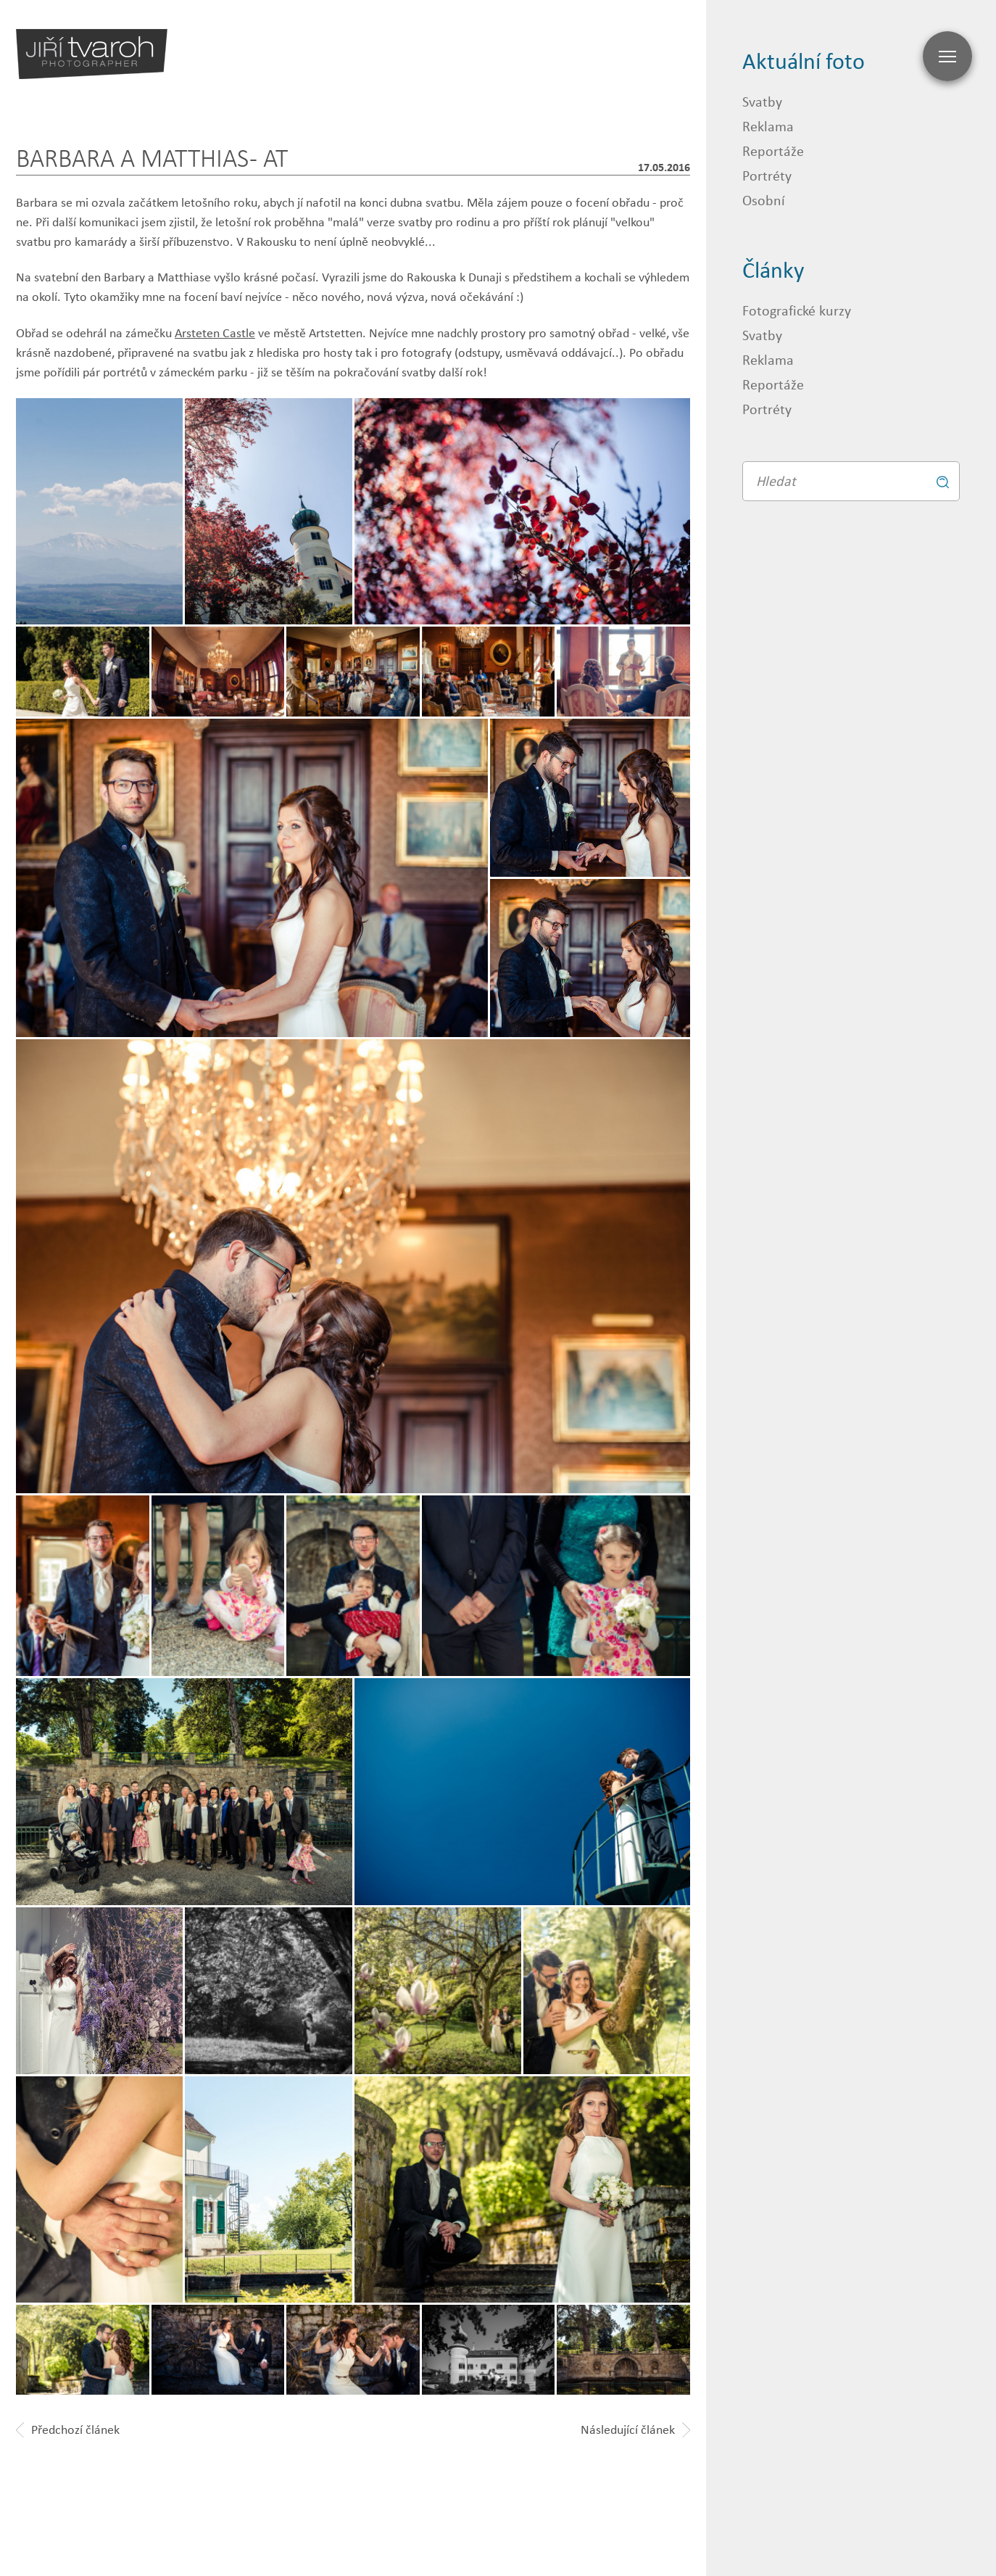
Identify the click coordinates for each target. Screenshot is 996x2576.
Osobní (763, 200)
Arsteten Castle (215, 333)
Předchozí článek (68, 2429)
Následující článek (635, 2429)
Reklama (768, 126)
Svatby (762, 101)
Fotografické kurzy (796, 310)
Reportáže (773, 150)
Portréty (767, 175)
